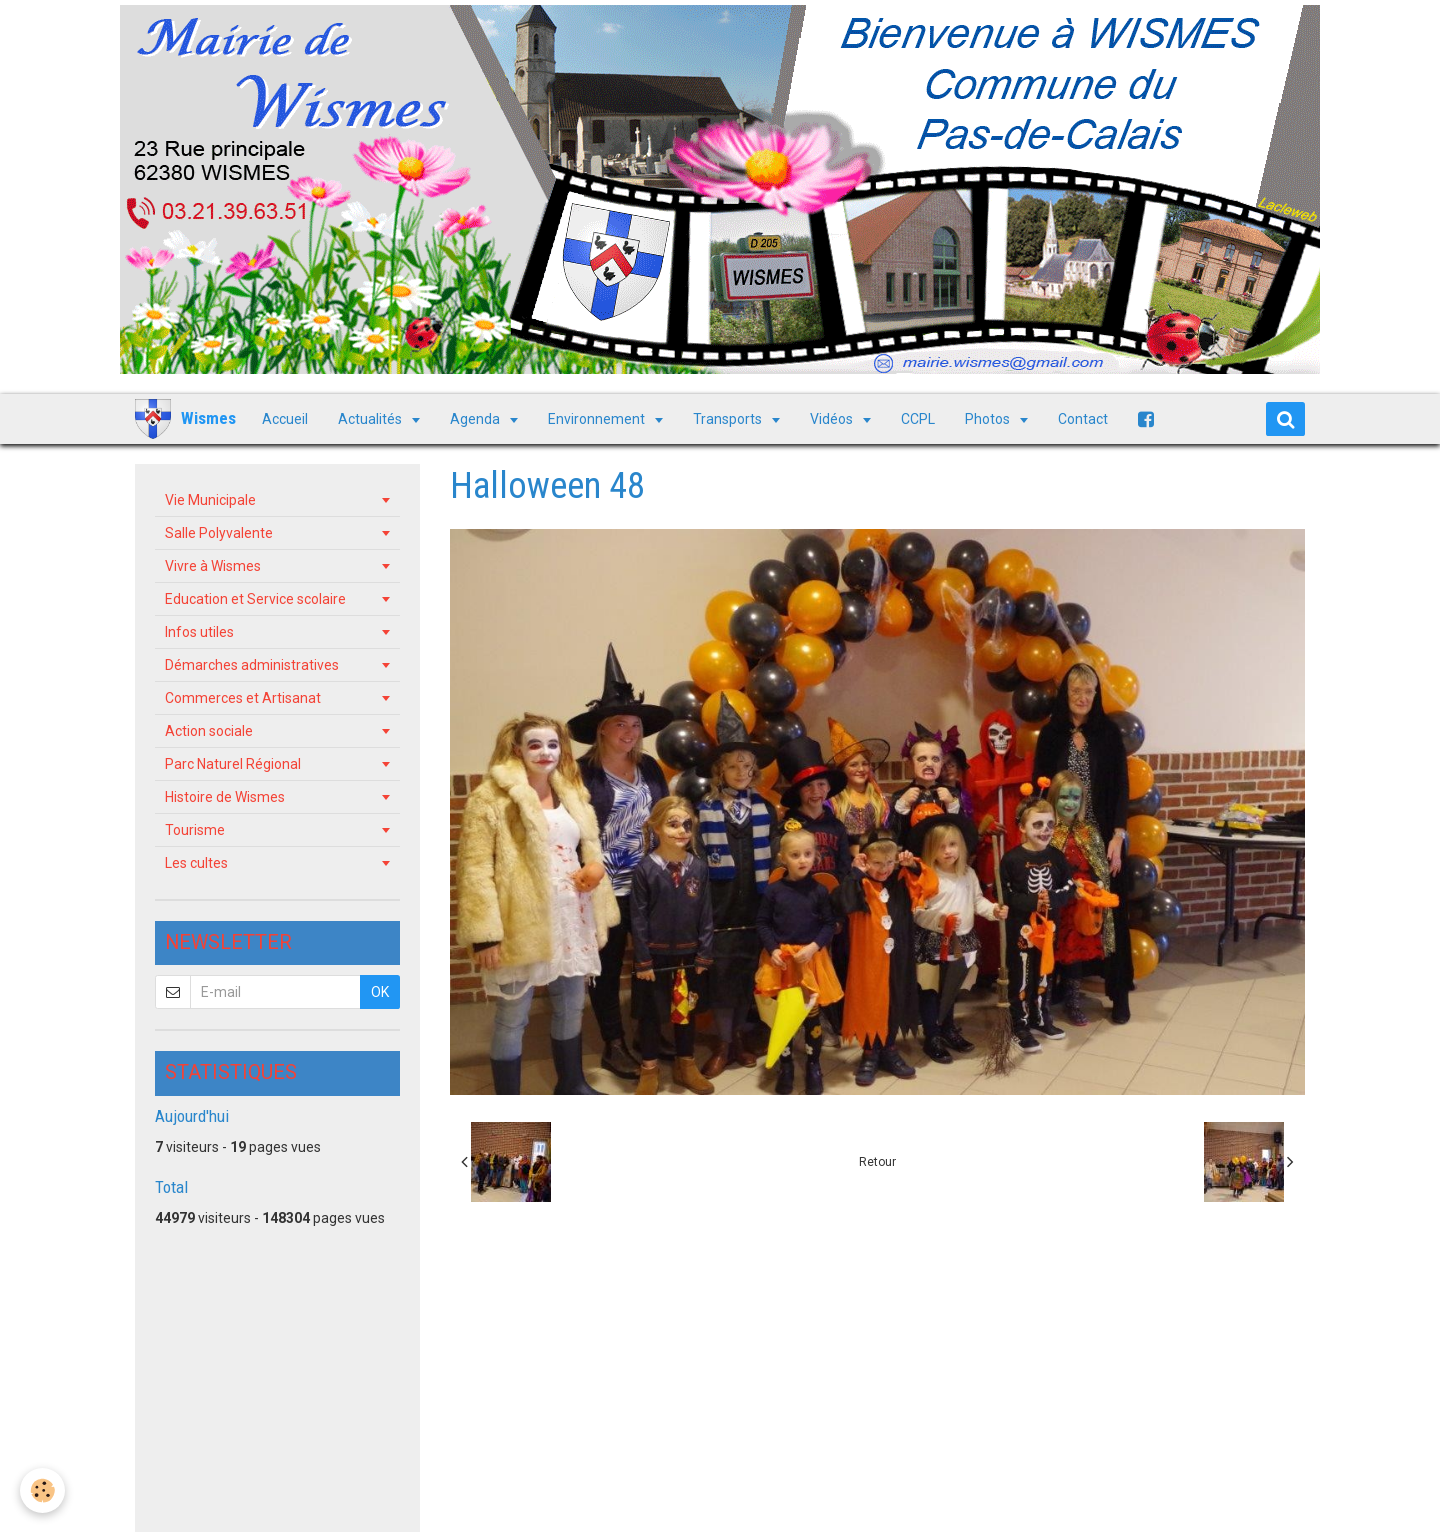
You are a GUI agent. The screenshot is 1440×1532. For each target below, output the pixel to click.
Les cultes (196, 863)
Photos (989, 419)
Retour (877, 1162)
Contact (1083, 419)
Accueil (285, 419)
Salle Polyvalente (219, 533)
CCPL (918, 419)
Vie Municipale (210, 500)
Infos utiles (199, 632)
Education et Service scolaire (255, 599)
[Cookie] (42, 1490)
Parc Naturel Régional (233, 764)
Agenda (476, 419)
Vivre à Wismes (213, 566)
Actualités (371, 419)
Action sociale (209, 731)
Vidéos (833, 419)
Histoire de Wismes (225, 797)
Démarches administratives (252, 665)
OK (380, 992)
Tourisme (195, 830)
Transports (729, 419)
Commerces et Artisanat (243, 698)
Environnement (598, 419)
